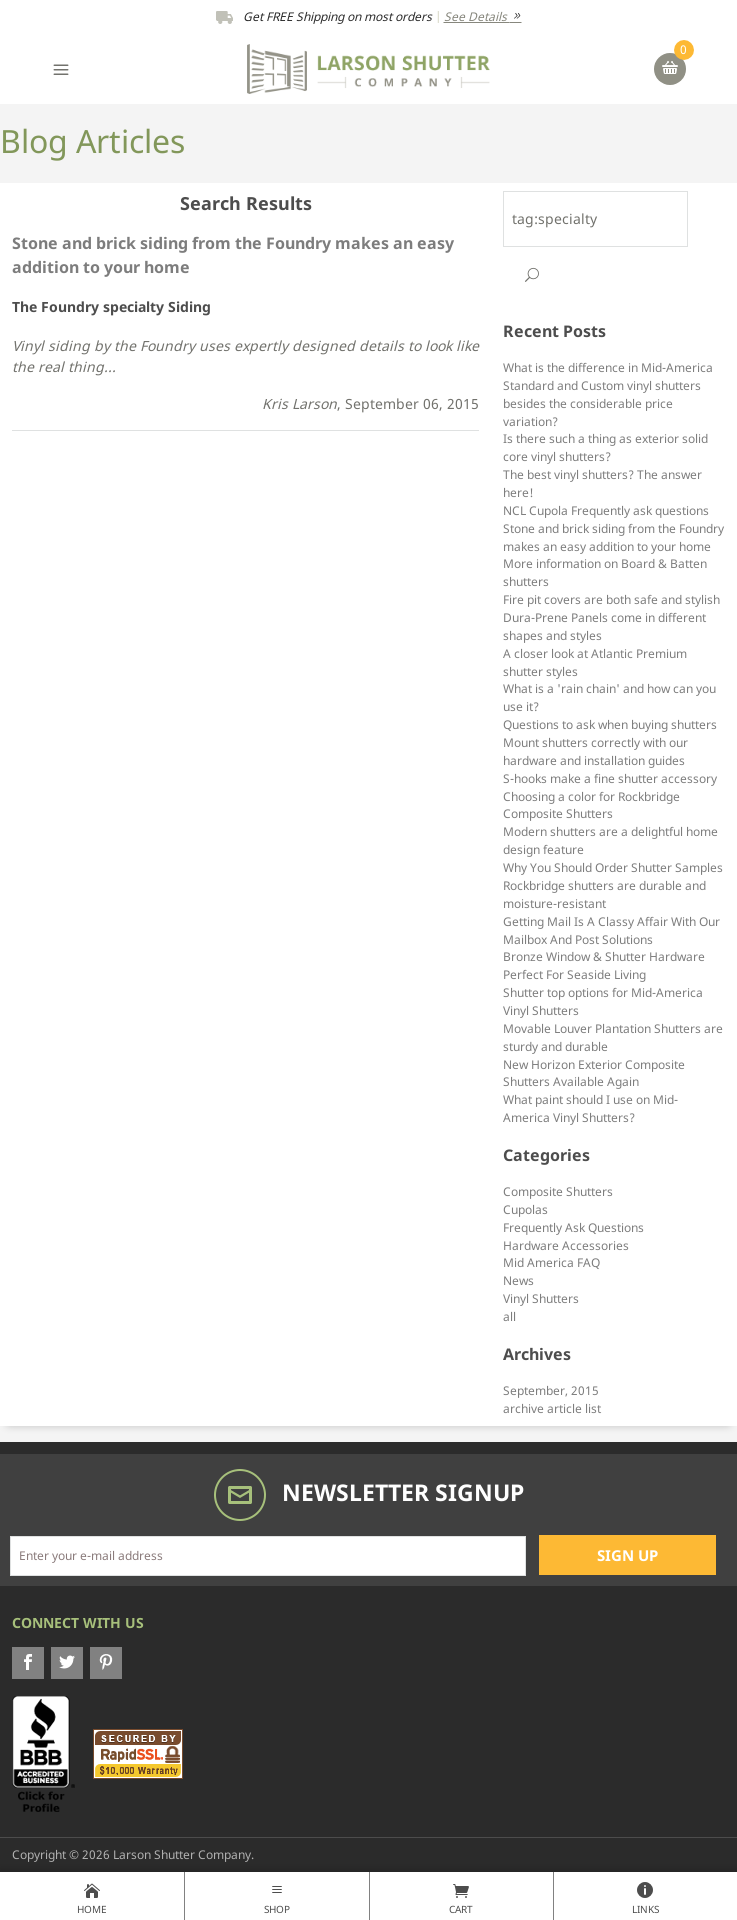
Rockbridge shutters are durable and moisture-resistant (604, 894)
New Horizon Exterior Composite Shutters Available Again (594, 1073)
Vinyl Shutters (541, 1298)
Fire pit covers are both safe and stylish (611, 599)
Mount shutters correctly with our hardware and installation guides (595, 751)
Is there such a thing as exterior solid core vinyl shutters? (605, 447)
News (518, 1280)
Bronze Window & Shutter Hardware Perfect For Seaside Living (604, 965)
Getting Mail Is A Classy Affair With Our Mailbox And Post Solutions (611, 930)
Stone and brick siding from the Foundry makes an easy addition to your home (613, 537)
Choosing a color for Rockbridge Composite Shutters (591, 805)
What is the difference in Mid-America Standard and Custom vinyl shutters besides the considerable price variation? (608, 394)
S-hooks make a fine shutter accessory (610, 778)
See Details (483, 16)
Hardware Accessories (566, 1245)
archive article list (552, 1408)
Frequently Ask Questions (573, 1227)
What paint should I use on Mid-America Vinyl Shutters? (590, 1108)
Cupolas (525, 1209)
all (509, 1316)
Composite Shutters (558, 1191)
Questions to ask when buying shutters (610, 724)
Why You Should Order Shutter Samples (613, 867)
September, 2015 (551, 1390)
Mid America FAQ (551, 1262)
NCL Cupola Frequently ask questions (606, 510)
